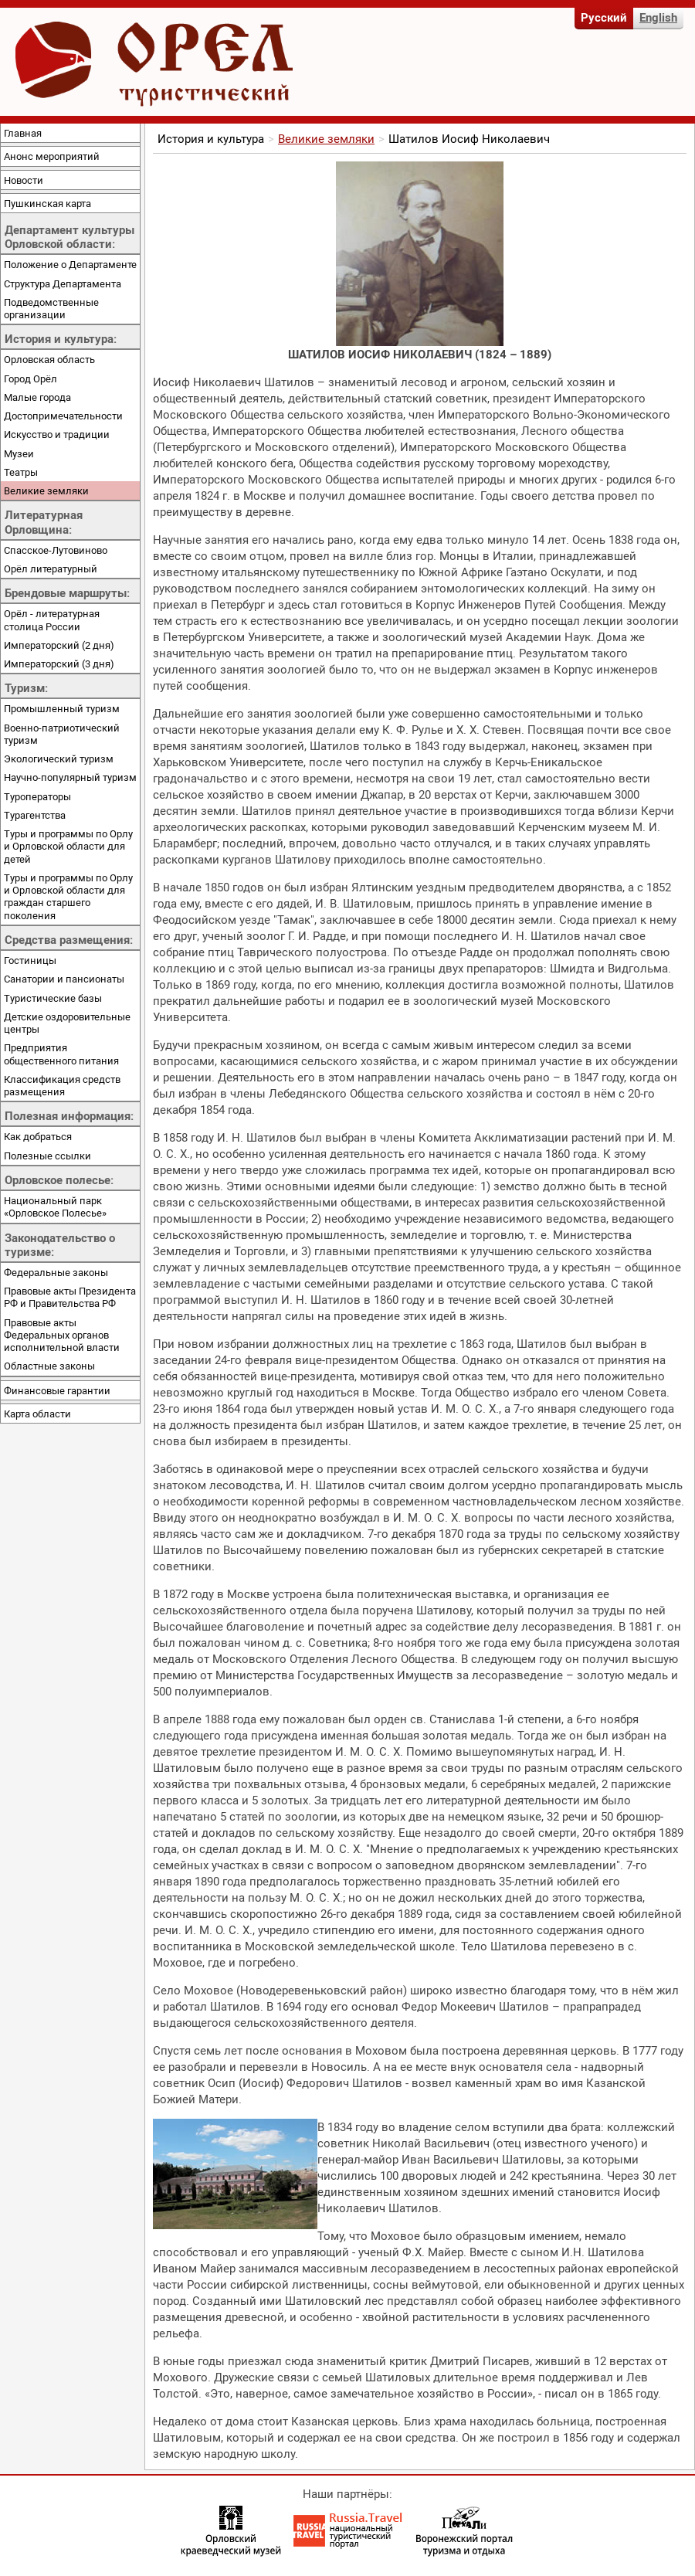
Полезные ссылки (47, 1155)
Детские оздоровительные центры (67, 1023)
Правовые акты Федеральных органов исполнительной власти (62, 1335)
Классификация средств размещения (62, 1085)
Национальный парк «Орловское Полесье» (55, 1206)
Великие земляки (46, 490)
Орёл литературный (50, 568)
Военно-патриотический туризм (62, 734)
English (658, 17)
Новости (23, 180)
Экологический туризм (59, 758)
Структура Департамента (62, 283)
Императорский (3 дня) (59, 663)
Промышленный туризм (62, 708)
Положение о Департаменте (70, 264)
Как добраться (38, 1136)
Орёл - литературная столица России (52, 619)
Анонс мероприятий (52, 156)
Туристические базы (53, 998)
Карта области (37, 1413)
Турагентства (35, 815)
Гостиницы (30, 960)
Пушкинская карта (47, 203)
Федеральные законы (56, 1272)
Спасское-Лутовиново (55, 550)
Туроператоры (37, 796)
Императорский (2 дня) (59, 645)
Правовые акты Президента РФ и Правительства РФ (70, 1297)
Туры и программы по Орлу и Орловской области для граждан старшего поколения (68, 896)
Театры (21, 472)
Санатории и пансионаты (64, 979)
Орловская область (49, 359)
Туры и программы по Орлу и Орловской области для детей (68, 846)
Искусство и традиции (57, 434)
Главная (23, 133)
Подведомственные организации (51, 308)
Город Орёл (30, 378)
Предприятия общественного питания (61, 1053)
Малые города (37, 397)
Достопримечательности (63, 416)
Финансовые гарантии (57, 1390)
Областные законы (49, 1366)
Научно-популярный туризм (70, 777)
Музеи (19, 453)
